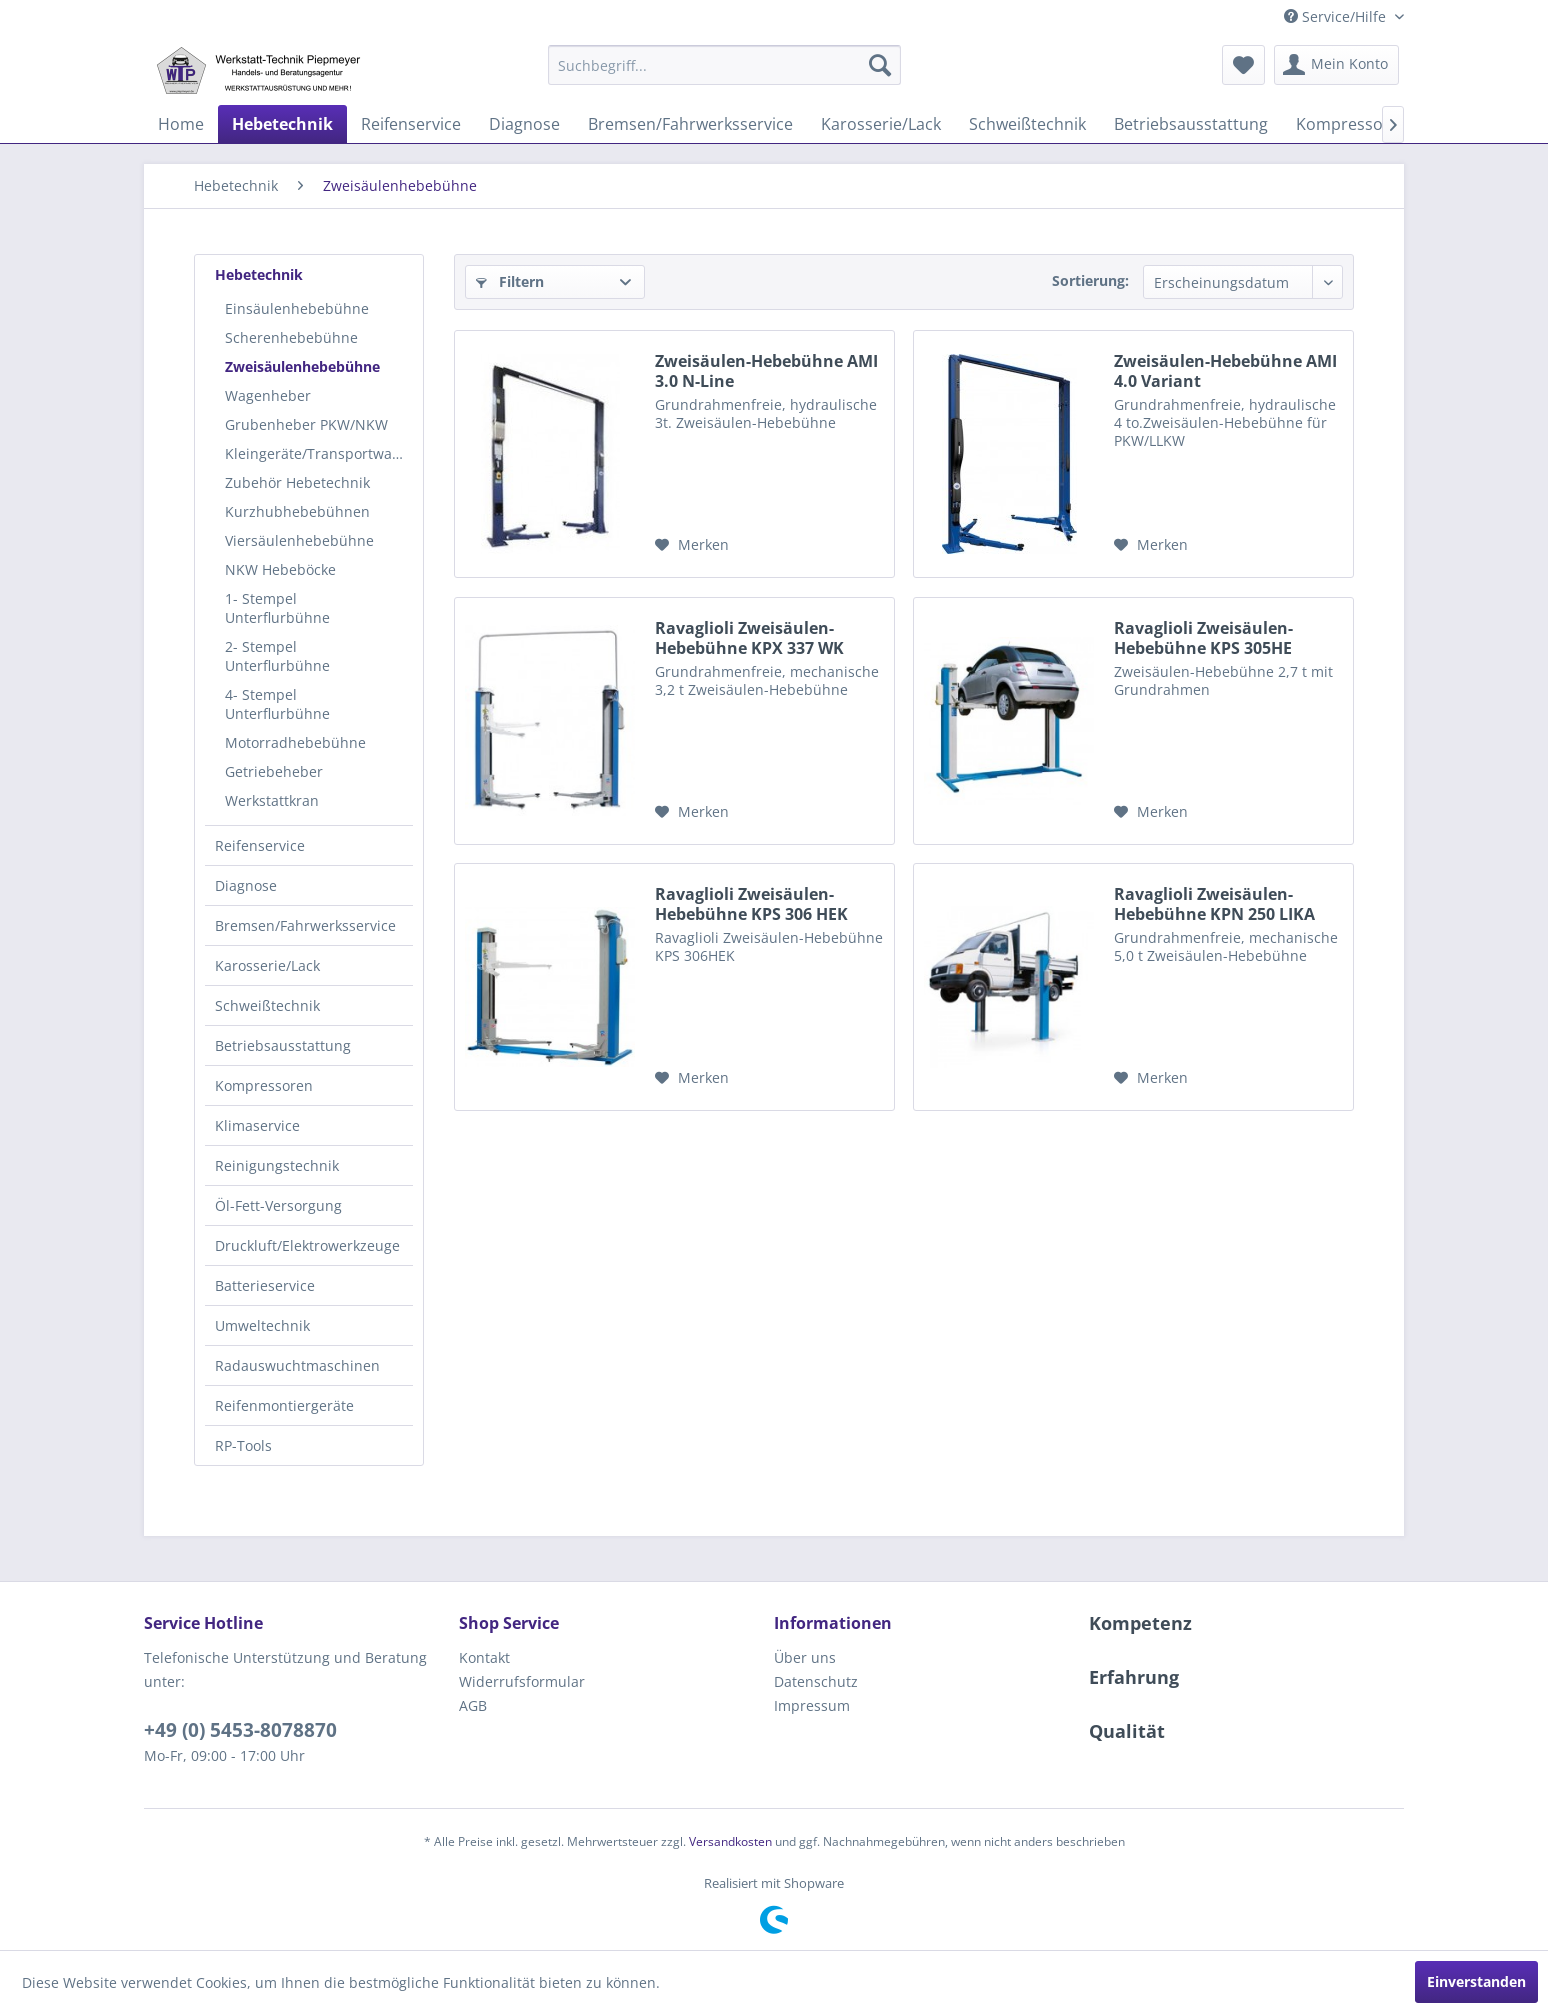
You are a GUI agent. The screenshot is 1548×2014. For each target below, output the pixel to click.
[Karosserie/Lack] (881, 124)
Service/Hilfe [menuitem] (1337, 16)
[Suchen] (880, 65)
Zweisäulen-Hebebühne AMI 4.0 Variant (1225, 371)
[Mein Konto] (1336, 65)
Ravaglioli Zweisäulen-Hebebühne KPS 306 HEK (751, 904)
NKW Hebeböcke (280, 569)
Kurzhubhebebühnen (297, 511)
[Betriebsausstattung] (1191, 124)
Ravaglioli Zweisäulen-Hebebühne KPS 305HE (1203, 638)
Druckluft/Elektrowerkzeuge (307, 1245)
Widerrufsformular (522, 1681)
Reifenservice (260, 845)
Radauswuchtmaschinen (297, 1365)
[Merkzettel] (1243, 65)
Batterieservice (265, 1285)
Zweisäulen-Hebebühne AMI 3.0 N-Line (766, 371)
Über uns (805, 1657)
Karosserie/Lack (267, 965)
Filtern (510, 281)
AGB (473, 1705)
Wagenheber (268, 395)
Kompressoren (264, 1085)
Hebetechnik (259, 274)
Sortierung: (1090, 280)
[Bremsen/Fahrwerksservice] (690, 124)
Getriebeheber (274, 771)
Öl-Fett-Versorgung (278, 1205)
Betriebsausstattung (283, 1045)
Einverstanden (1476, 1981)
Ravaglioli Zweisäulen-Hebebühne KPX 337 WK (749, 638)
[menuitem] (724, 65)
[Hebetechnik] (282, 124)
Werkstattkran (272, 800)
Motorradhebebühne (295, 742)
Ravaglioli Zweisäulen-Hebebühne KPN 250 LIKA (1214, 904)
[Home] (181, 124)
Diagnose (246, 885)
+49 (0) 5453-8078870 (240, 1730)
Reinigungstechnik (277, 1165)
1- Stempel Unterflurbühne (277, 608)
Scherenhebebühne (291, 337)
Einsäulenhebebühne (297, 308)
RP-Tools (243, 1445)
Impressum (812, 1705)
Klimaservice (257, 1125)
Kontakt (484, 1657)
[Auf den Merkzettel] (692, 545)
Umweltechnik (262, 1325)
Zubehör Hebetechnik (297, 482)
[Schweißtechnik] (1027, 124)
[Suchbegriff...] (724, 65)
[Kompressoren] (1352, 124)
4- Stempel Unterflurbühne (277, 704)
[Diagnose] (524, 124)
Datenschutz (816, 1681)
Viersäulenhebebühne (299, 540)
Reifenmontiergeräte (284, 1405)
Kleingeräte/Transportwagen (319, 453)
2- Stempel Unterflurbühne (277, 656)
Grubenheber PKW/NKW (306, 424)
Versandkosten (730, 1841)
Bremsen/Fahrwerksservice (305, 925)
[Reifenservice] (411, 124)
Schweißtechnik (267, 1005)
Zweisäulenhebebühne (302, 366)
